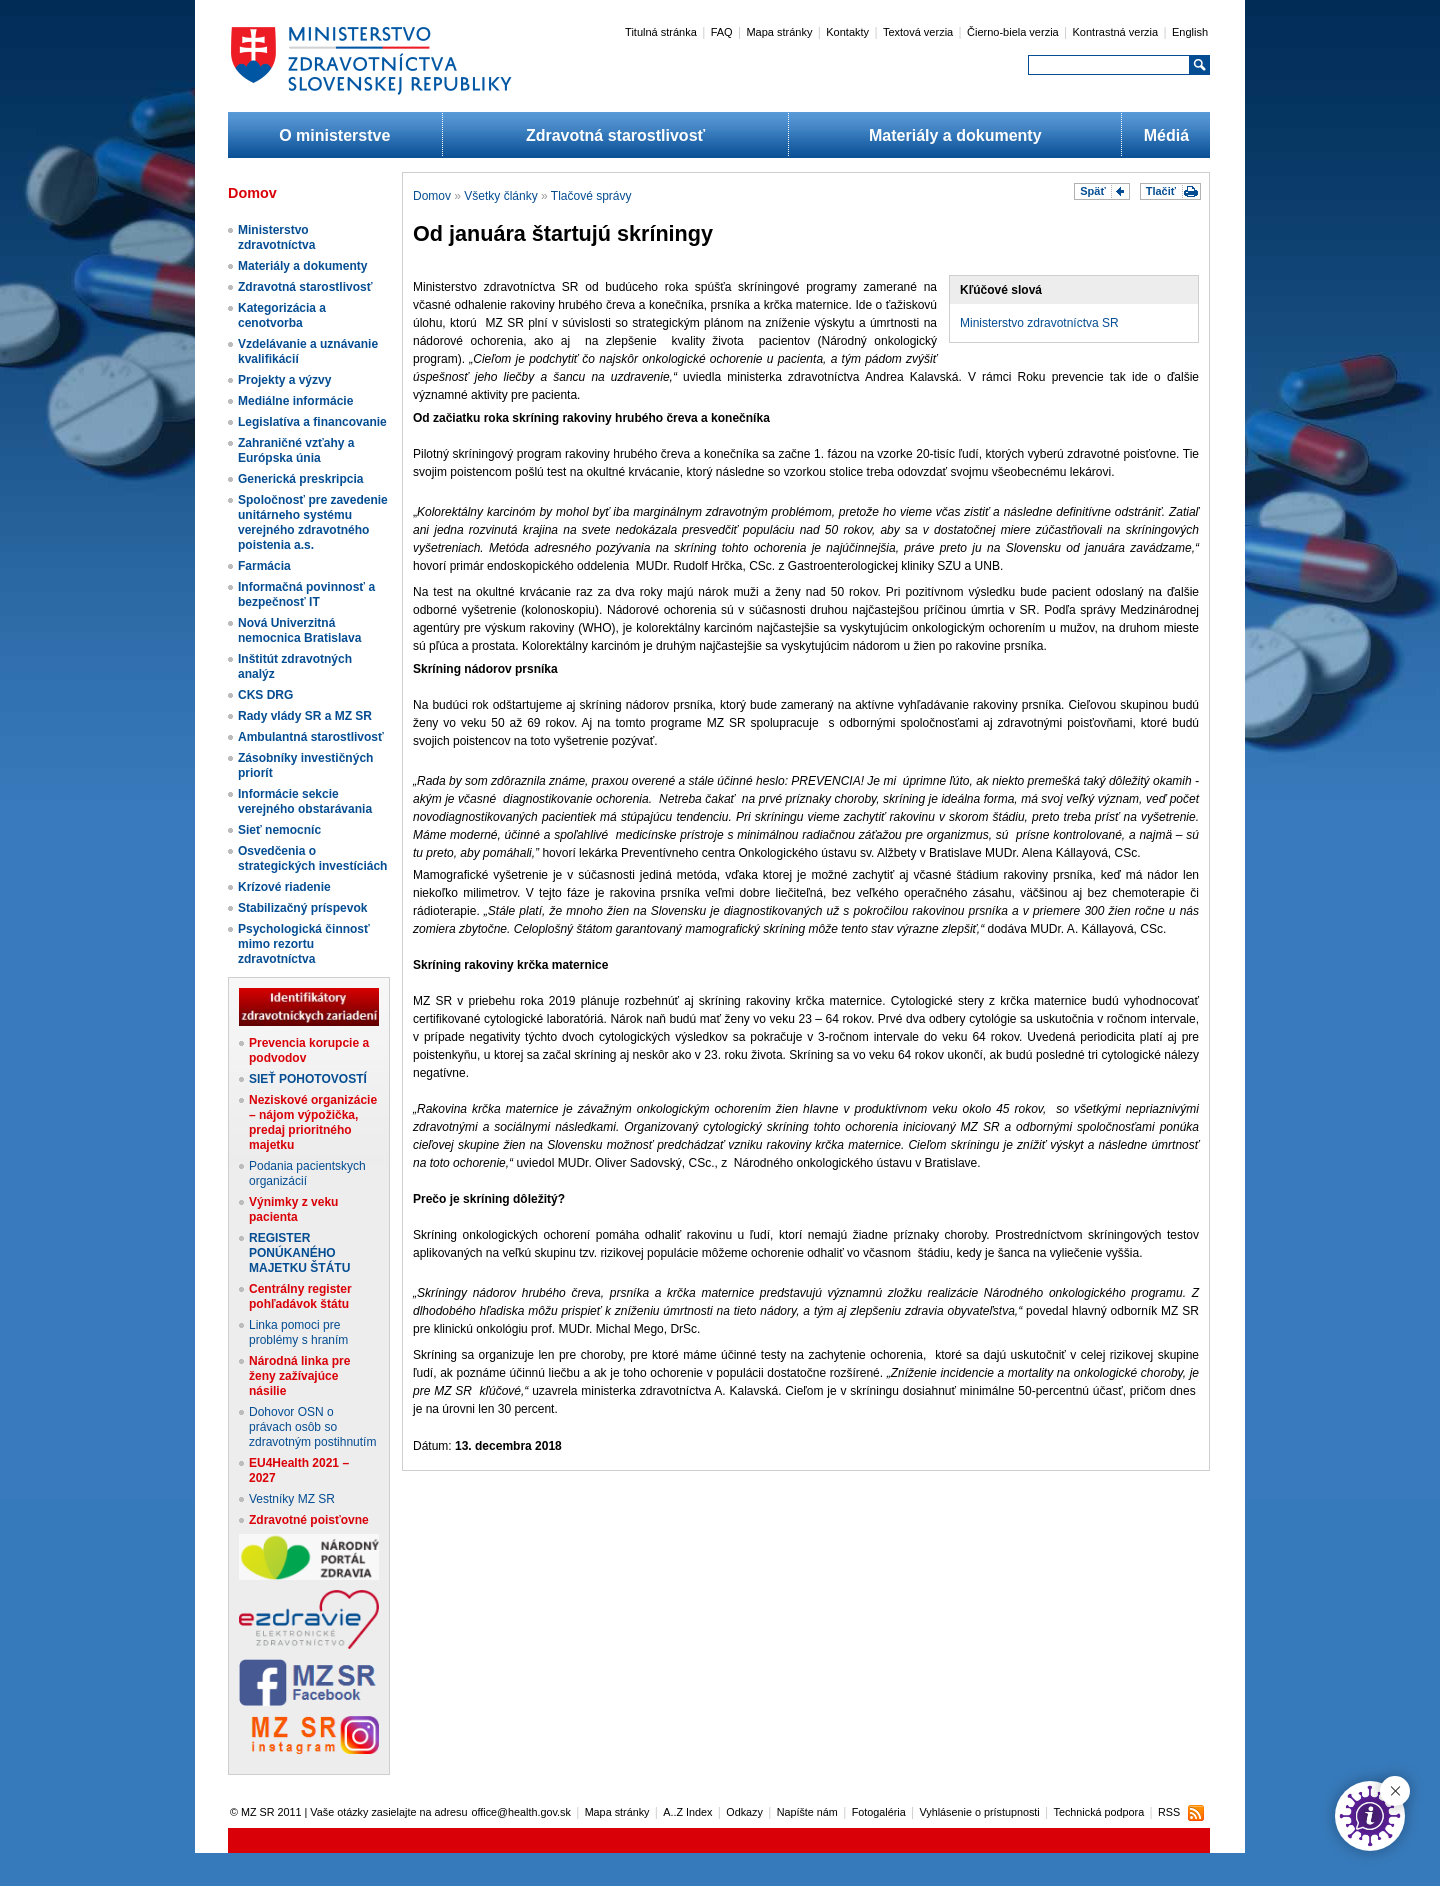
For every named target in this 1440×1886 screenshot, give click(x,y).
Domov (432, 196)
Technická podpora (1099, 1812)
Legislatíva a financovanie (312, 422)
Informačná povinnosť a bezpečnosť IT (306, 594)
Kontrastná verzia (1116, 32)
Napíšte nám (807, 1812)
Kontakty (847, 32)
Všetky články (500, 196)
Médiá (1166, 135)
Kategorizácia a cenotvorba (282, 315)
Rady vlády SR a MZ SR (305, 716)
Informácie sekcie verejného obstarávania (305, 801)
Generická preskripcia (300, 479)
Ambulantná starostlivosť (311, 737)
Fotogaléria (879, 1812)
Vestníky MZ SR (292, 1499)
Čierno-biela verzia (1013, 32)
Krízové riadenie (284, 887)
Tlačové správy (591, 196)
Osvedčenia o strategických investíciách (312, 858)
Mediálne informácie (295, 401)
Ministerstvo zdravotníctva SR (1039, 323)
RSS (1169, 1812)
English (1190, 32)
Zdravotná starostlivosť (615, 135)
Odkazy (744, 1812)
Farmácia (264, 566)
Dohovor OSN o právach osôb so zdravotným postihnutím (312, 1427)
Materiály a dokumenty (955, 135)
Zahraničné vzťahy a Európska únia (296, 450)
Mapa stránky (779, 32)
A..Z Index (687, 1812)
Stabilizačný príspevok (302, 908)
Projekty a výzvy (284, 380)
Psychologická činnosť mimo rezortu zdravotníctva (304, 944)
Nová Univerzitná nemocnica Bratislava (299, 630)
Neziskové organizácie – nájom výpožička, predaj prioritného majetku (313, 1122)
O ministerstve (334, 135)
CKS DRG (265, 695)
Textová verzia (918, 32)
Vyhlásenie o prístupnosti (980, 1812)
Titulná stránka (661, 32)
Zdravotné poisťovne (309, 1520)
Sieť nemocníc (279, 830)
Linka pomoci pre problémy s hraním (298, 1332)
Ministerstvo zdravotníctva (276, 237)
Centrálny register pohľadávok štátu (300, 1296)
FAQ (722, 32)
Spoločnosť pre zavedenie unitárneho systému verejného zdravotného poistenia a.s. (313, 522)
